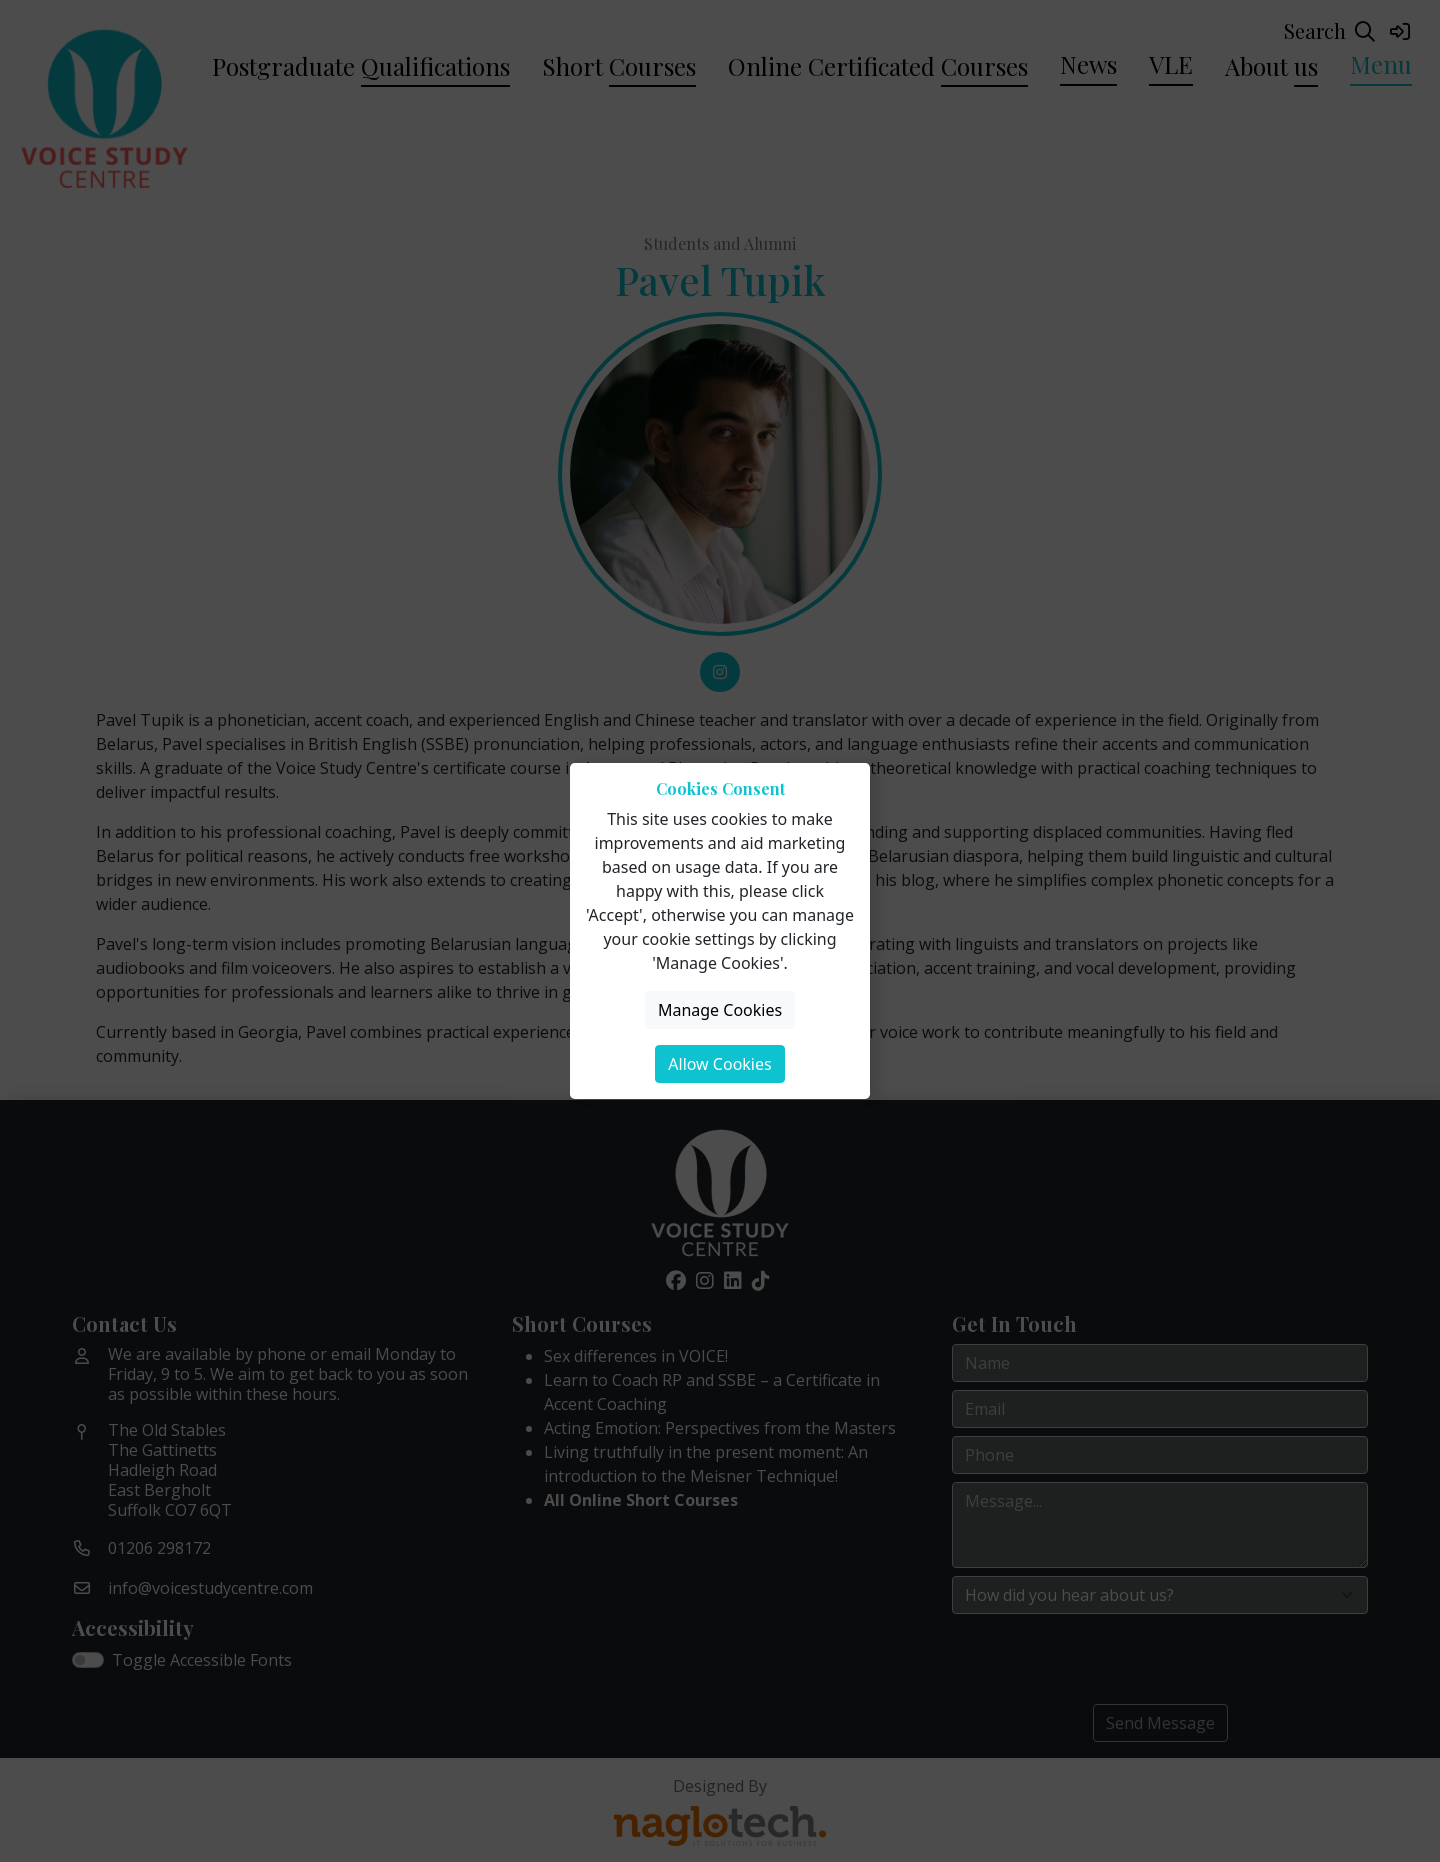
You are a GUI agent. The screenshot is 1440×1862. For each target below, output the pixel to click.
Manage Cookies (720, 1010)
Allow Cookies (719, 1064)
